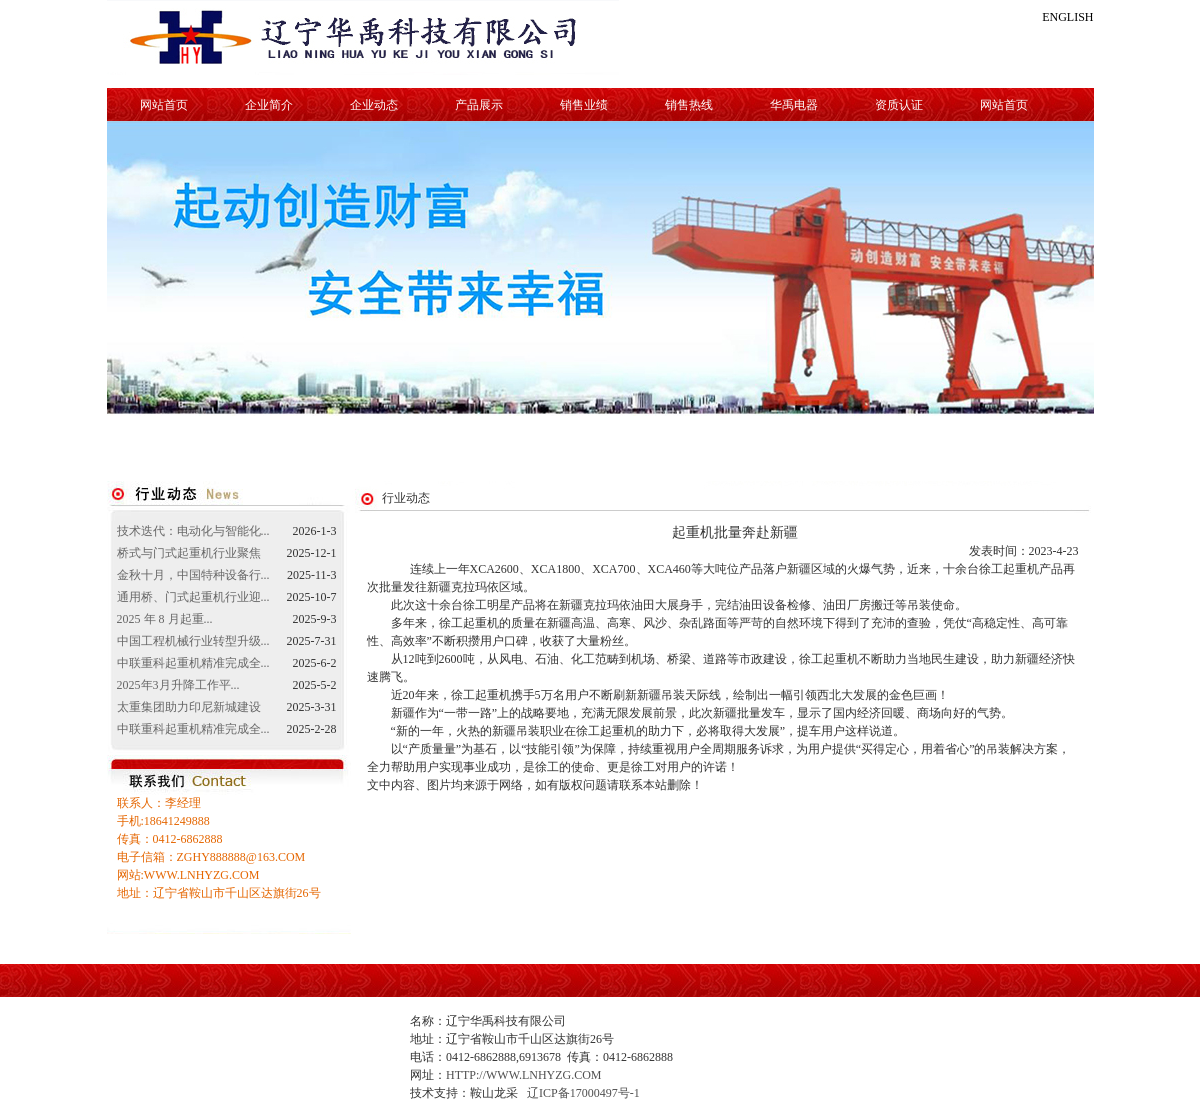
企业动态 (374, 105)
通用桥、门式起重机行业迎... (193, 597)
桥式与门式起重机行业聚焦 (189, 553)
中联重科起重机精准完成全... (193, 663)
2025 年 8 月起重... (165, 619)
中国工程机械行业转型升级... (193, 641)
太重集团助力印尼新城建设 (189, 707)
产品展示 (479, 105)
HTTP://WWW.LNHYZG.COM (524, 1075)
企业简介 (269, 105)
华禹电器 (794, 105)
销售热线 (689, 105)
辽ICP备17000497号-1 (583, 1093)
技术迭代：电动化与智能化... (193, 531)
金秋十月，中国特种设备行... (193, 575)
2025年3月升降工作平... (178, 685)
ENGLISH (1067, 17)
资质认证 (899, 105)
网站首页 (164, 105)
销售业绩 (584, 105)
